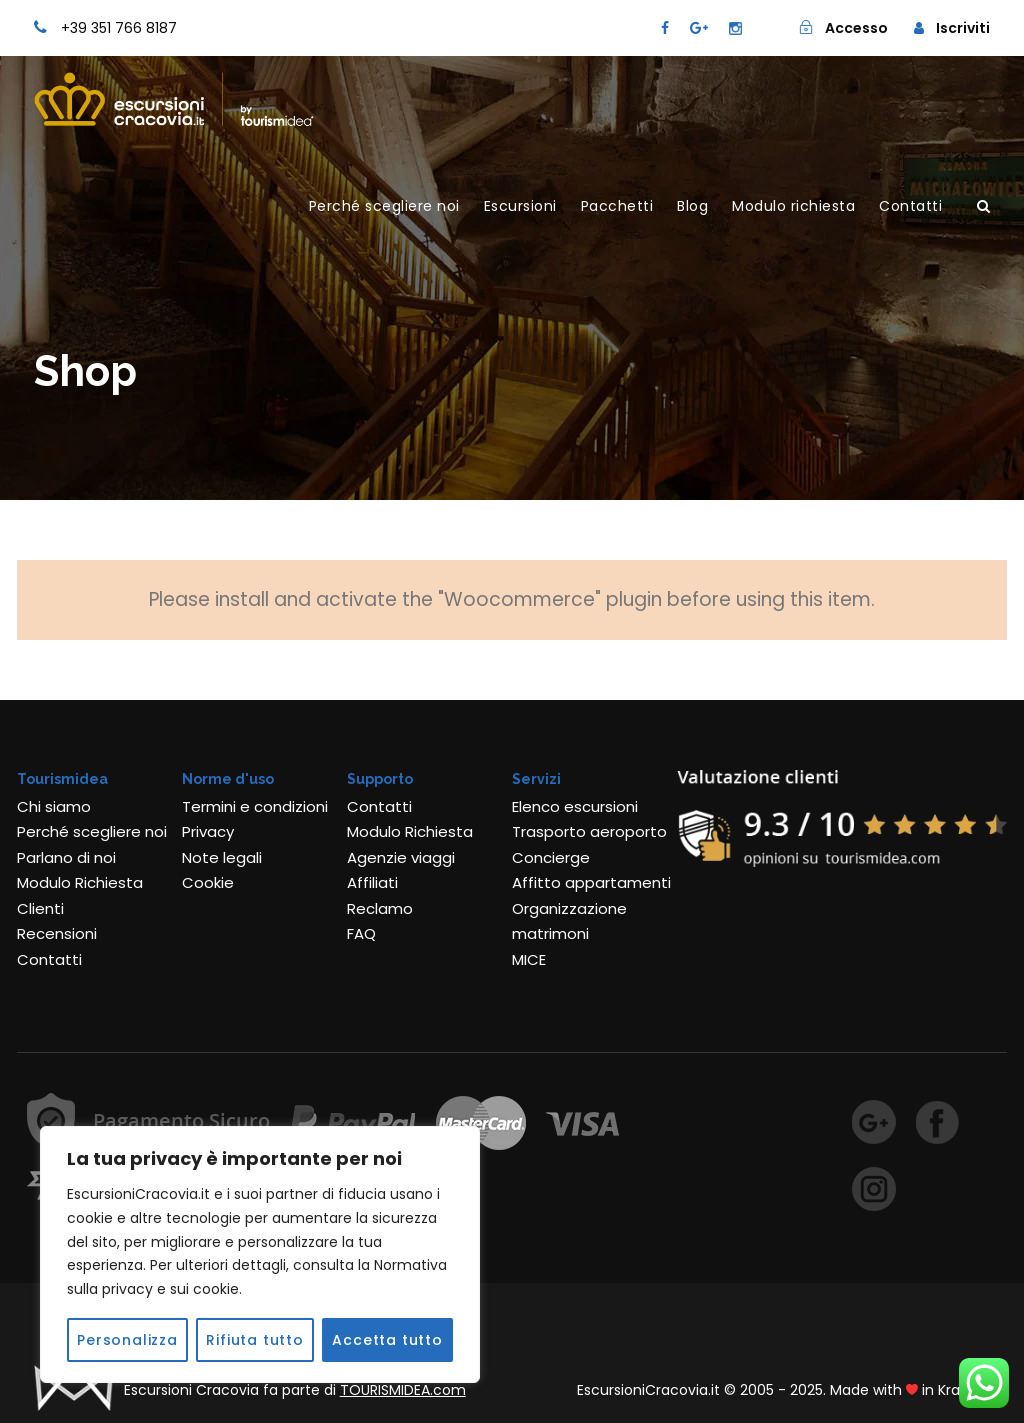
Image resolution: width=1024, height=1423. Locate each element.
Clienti (40, 908)
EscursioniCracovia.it (648, 1390)
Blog (692, 206)
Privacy (208, 831)
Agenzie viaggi (401, 857)
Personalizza (127, 1340)
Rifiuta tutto (254, 1340)
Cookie (208, 882)
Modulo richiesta (793, 206)
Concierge (551, 857)
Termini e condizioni (255, 806)
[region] (260, 1254)
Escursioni (520, 206)
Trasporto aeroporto (589, 831)
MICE (529, 959)
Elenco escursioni (575, 806)
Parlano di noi (66, 857)
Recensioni (57, 933)
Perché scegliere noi (384, 206)
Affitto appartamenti (591, 882)
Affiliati (372, 882)
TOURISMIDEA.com (403, 1390)
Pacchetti (617, 206)
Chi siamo (54, 806)
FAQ (361, 933)
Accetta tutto (387, 1340)
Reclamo (380, 908)
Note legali (222, 857)
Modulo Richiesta (80, 882)
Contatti (910, 206)
